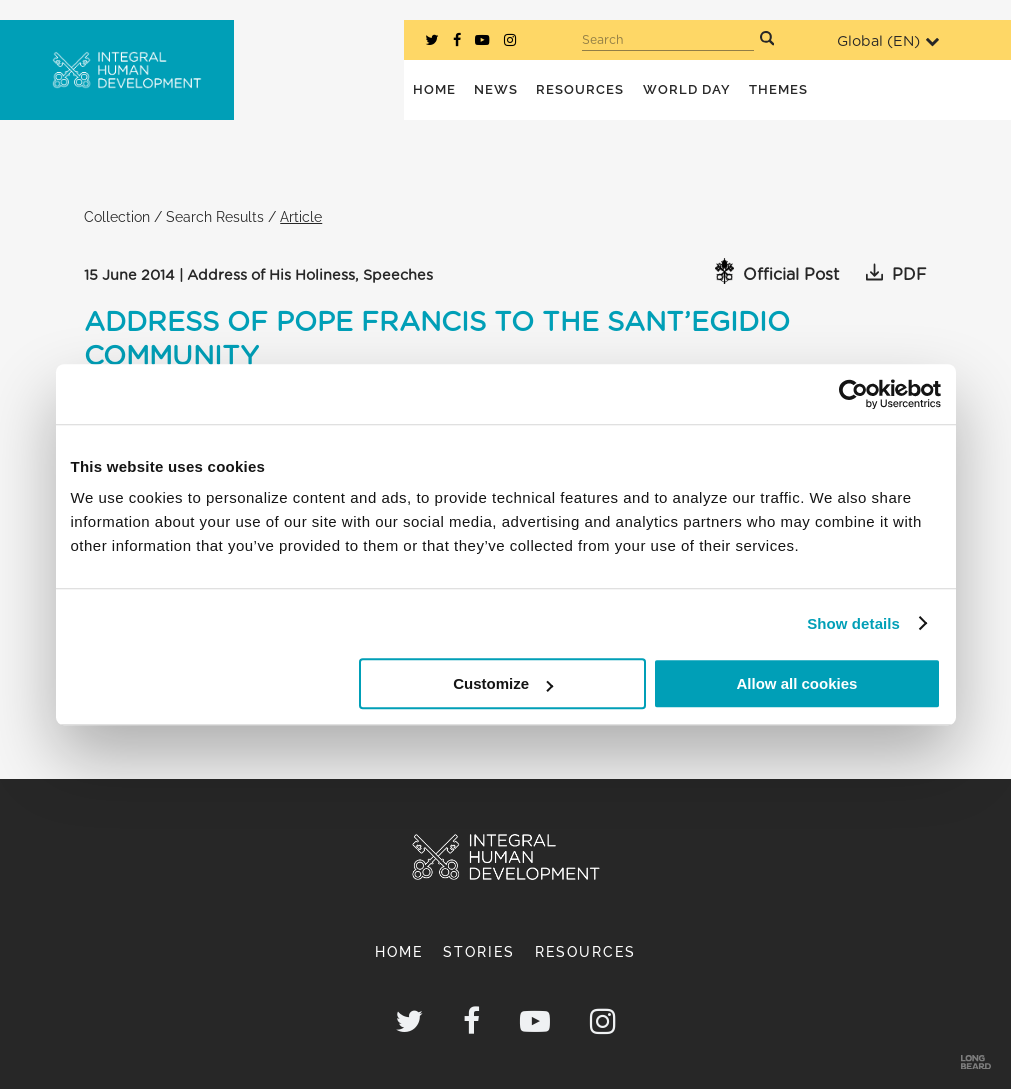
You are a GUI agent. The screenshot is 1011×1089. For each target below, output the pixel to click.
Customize (503, 683)
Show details (853, 623)
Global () (888, 41)
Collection (117, 216)
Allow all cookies (797, 683)
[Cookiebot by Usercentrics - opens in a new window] (853, 394)
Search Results (215, 216)
